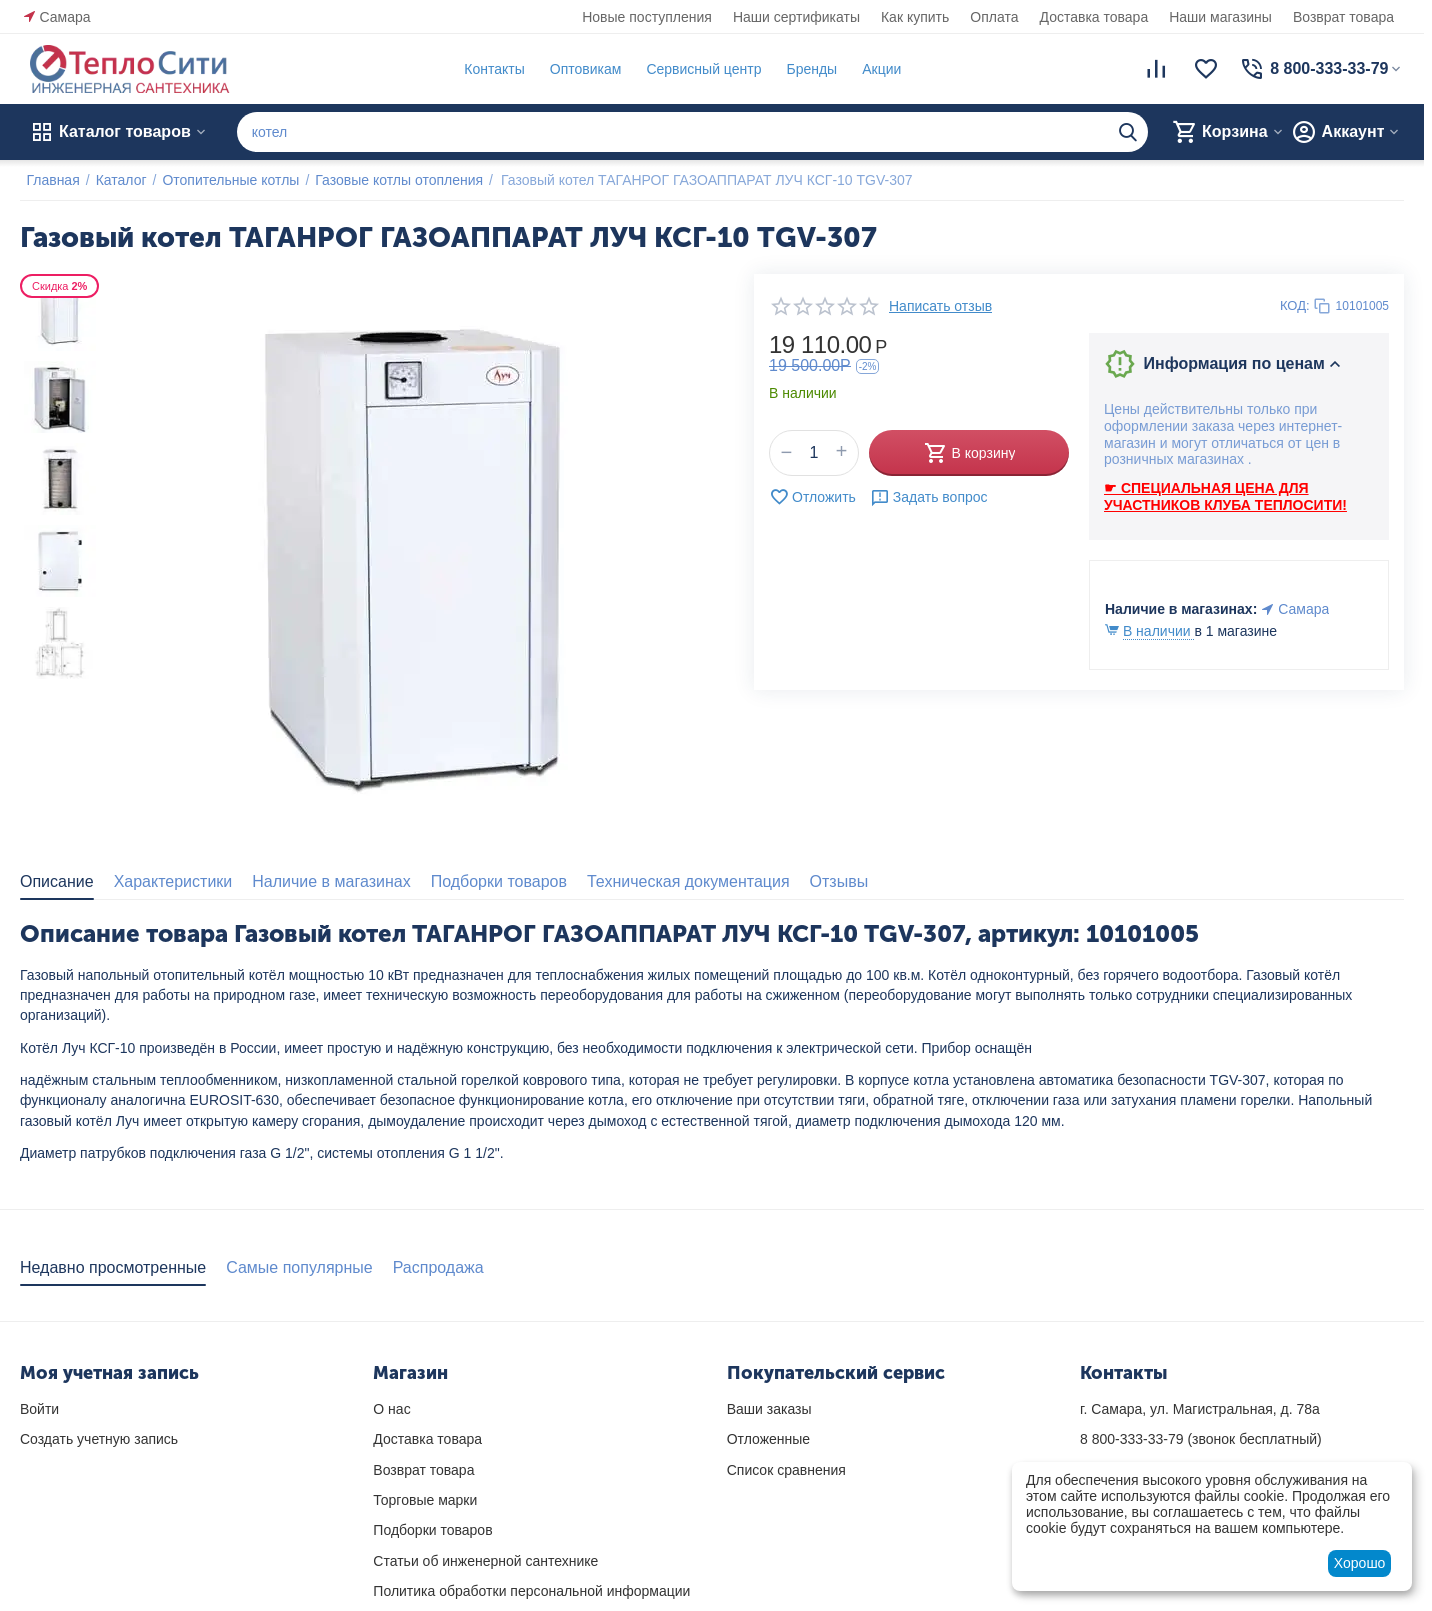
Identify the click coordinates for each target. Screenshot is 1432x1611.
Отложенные (768, 1439)
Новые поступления (647, 17)
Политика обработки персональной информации (531, 1591)
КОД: (1295, 305)
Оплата (994, 17)
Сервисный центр (697, 69)
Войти (39, 1409)
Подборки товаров (432, 1530)
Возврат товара (1343, 17)
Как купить (915, 17)
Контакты (488, 69)
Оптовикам (579, 69)
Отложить (812, 497)
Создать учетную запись (99, 1439)
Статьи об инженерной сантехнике (485, 1561)
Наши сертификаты (796, 17)
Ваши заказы (769, 1409)
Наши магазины (1220, 17)
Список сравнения (786, 1470)
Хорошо (1360, 1563)
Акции (875, 69)
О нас (391, 1409)
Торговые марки (425, 1500)
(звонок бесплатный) (1201, 1439)
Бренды (805, 69)
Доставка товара (1094, 17)
